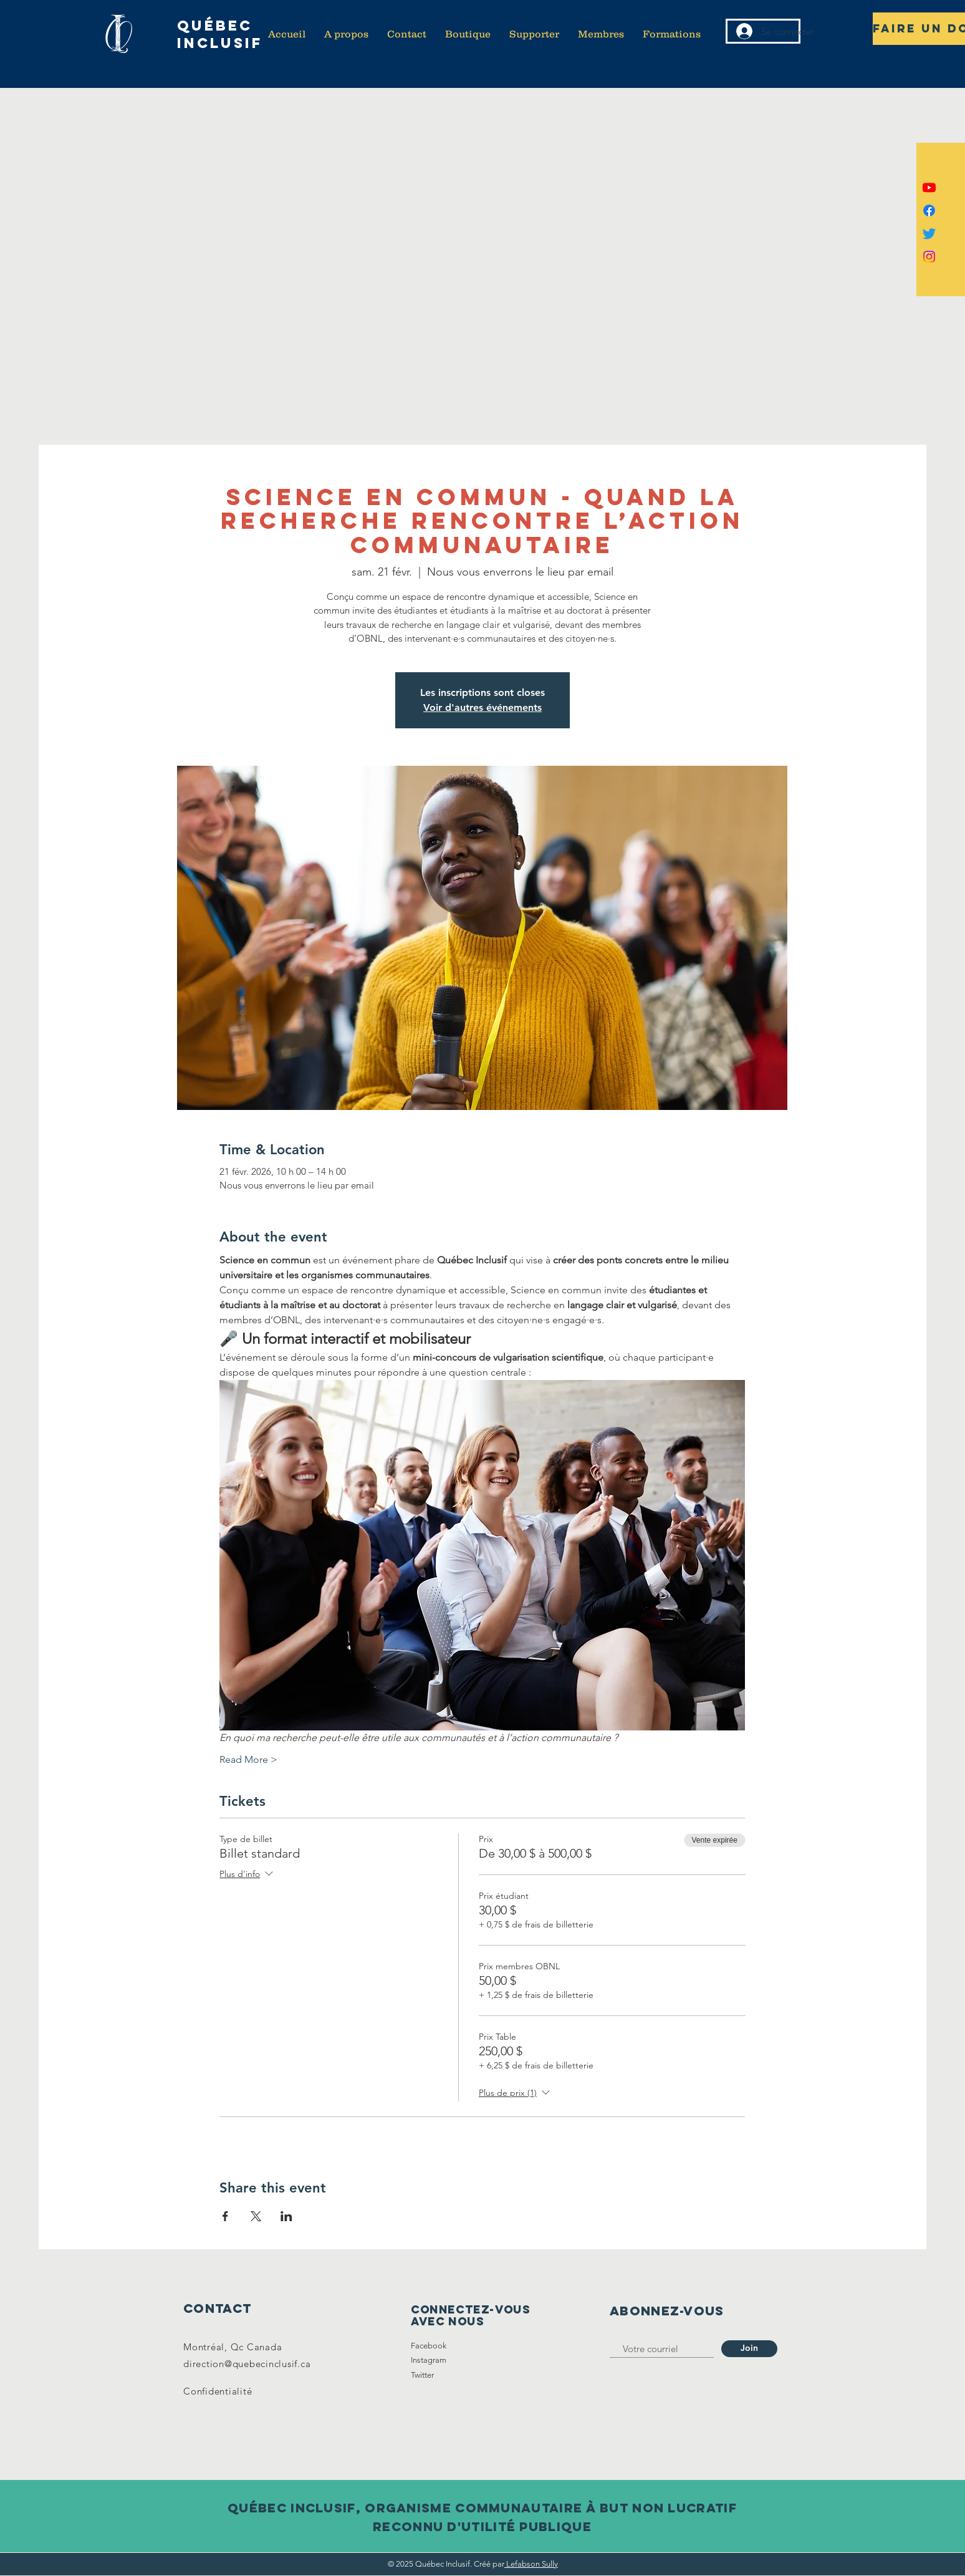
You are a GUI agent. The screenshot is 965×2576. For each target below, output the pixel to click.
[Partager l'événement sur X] (256, 2216)
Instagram (428, 2360)
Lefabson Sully (531, 2564)
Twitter (422, 2375)
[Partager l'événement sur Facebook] (225, 2216)
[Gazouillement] (929, 233)
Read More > (248, 1759)
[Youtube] (929, 187)
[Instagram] (929, 256)
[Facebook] (929, 210)
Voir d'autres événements (482, 707)
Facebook (428, 2345)
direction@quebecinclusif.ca (246, 2364)
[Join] (749, 2348)
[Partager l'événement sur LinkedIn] (286, 2216)
